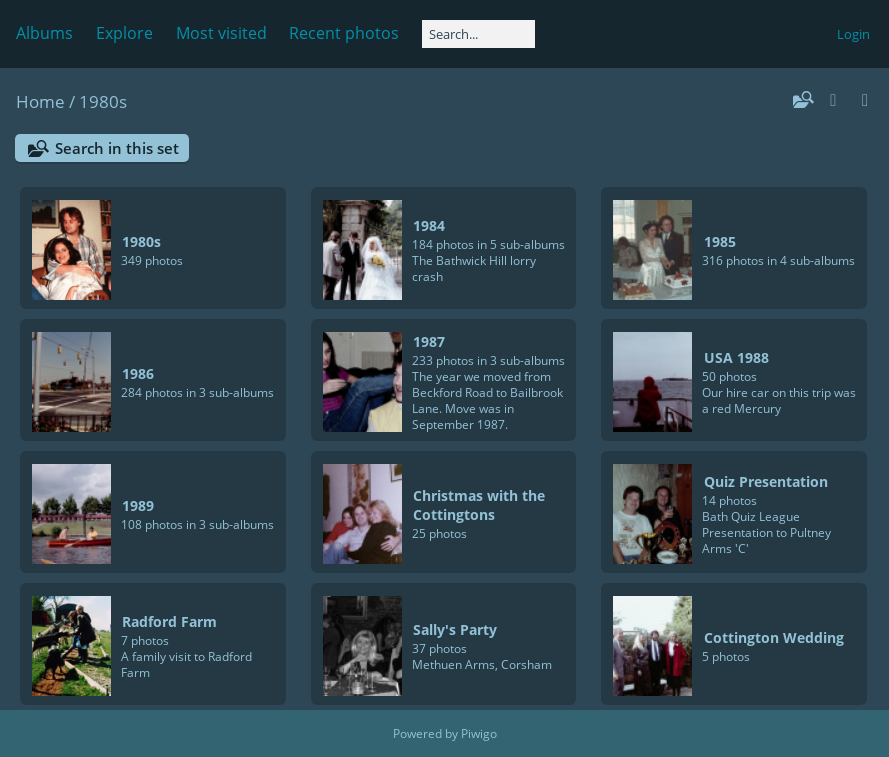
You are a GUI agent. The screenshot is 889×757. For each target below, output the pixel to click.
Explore (124, 33)
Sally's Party (455, 629)
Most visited (221, 33)
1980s (103, 101)
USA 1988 (736, 357)
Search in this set (117, 148)
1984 (429, 225)
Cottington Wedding (774, 637)
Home (40, 101)
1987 (429, 341)
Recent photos (344, 33)
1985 (720, 241)
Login (853, 34)
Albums (44, 33)
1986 (138, 373)
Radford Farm (169, 621)
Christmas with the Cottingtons (479, 505)
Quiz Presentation (766, 481)
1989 (138, 505)
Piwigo (479, 733)
